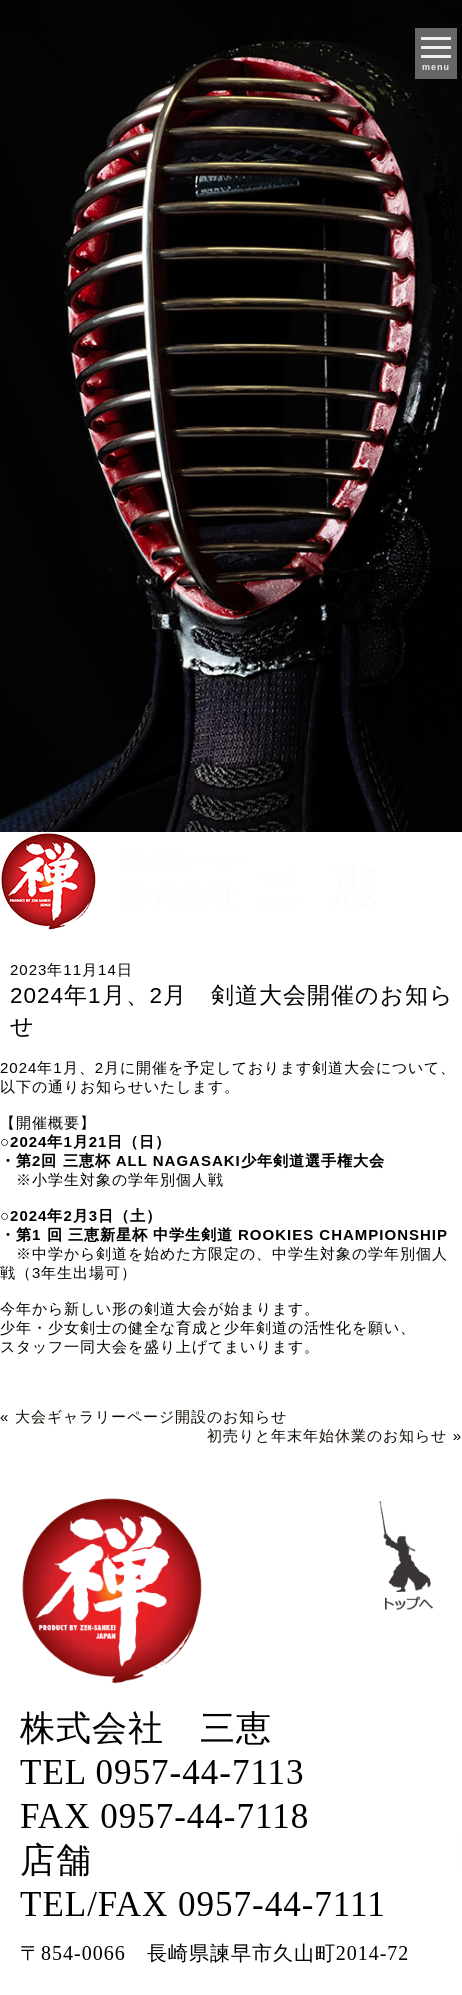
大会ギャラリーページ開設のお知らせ (151, 1416)
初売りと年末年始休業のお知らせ (327, 1435)
